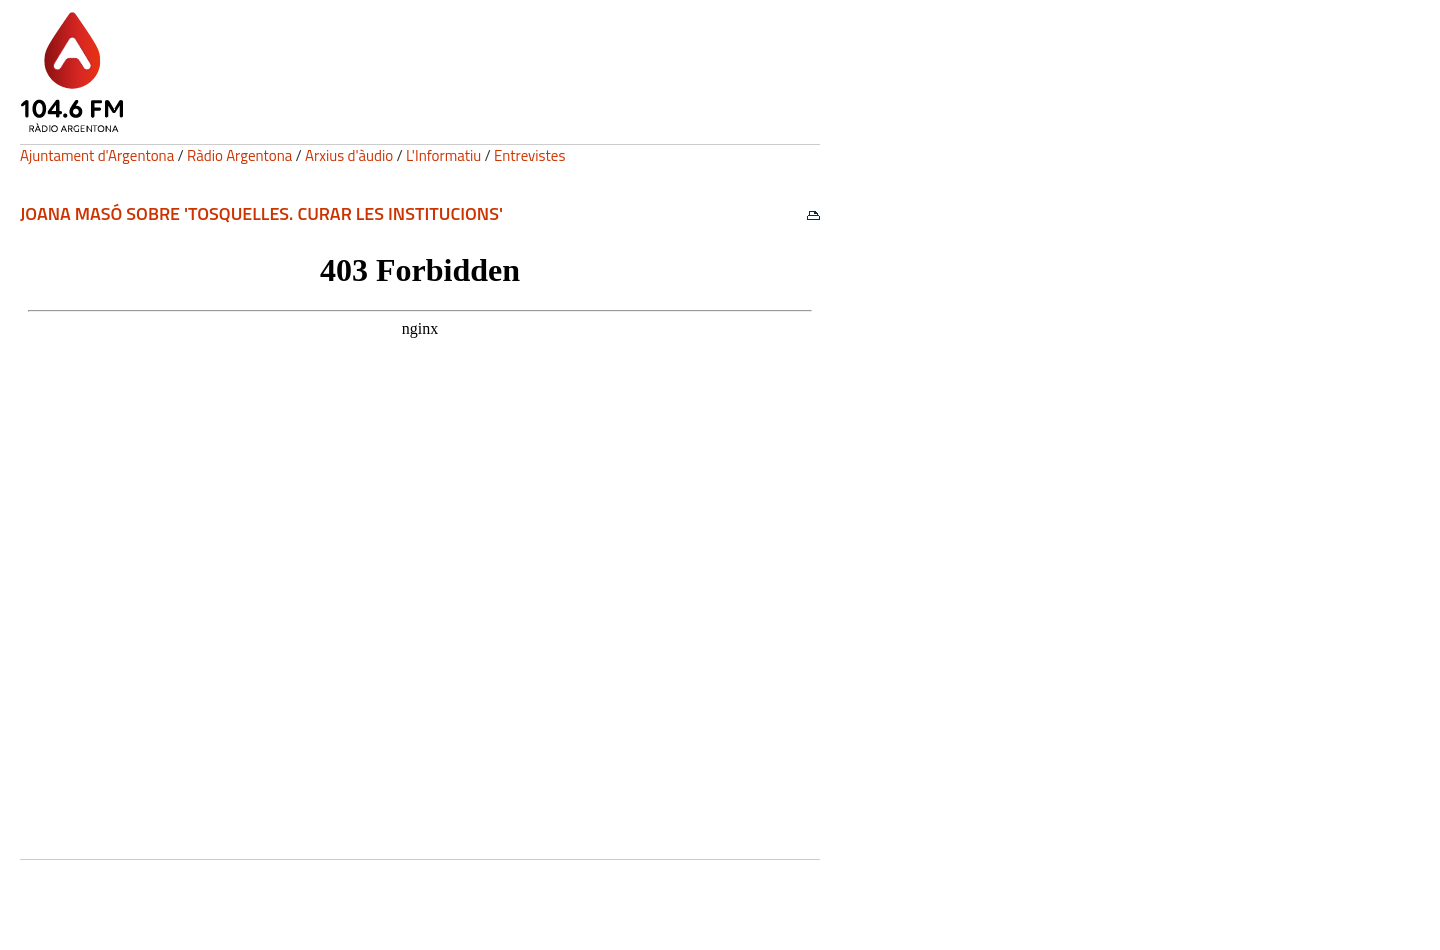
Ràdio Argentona (239, 155)
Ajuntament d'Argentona (97, 155)
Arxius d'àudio (349, 155)
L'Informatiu (443, 155)
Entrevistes (529, 155)
